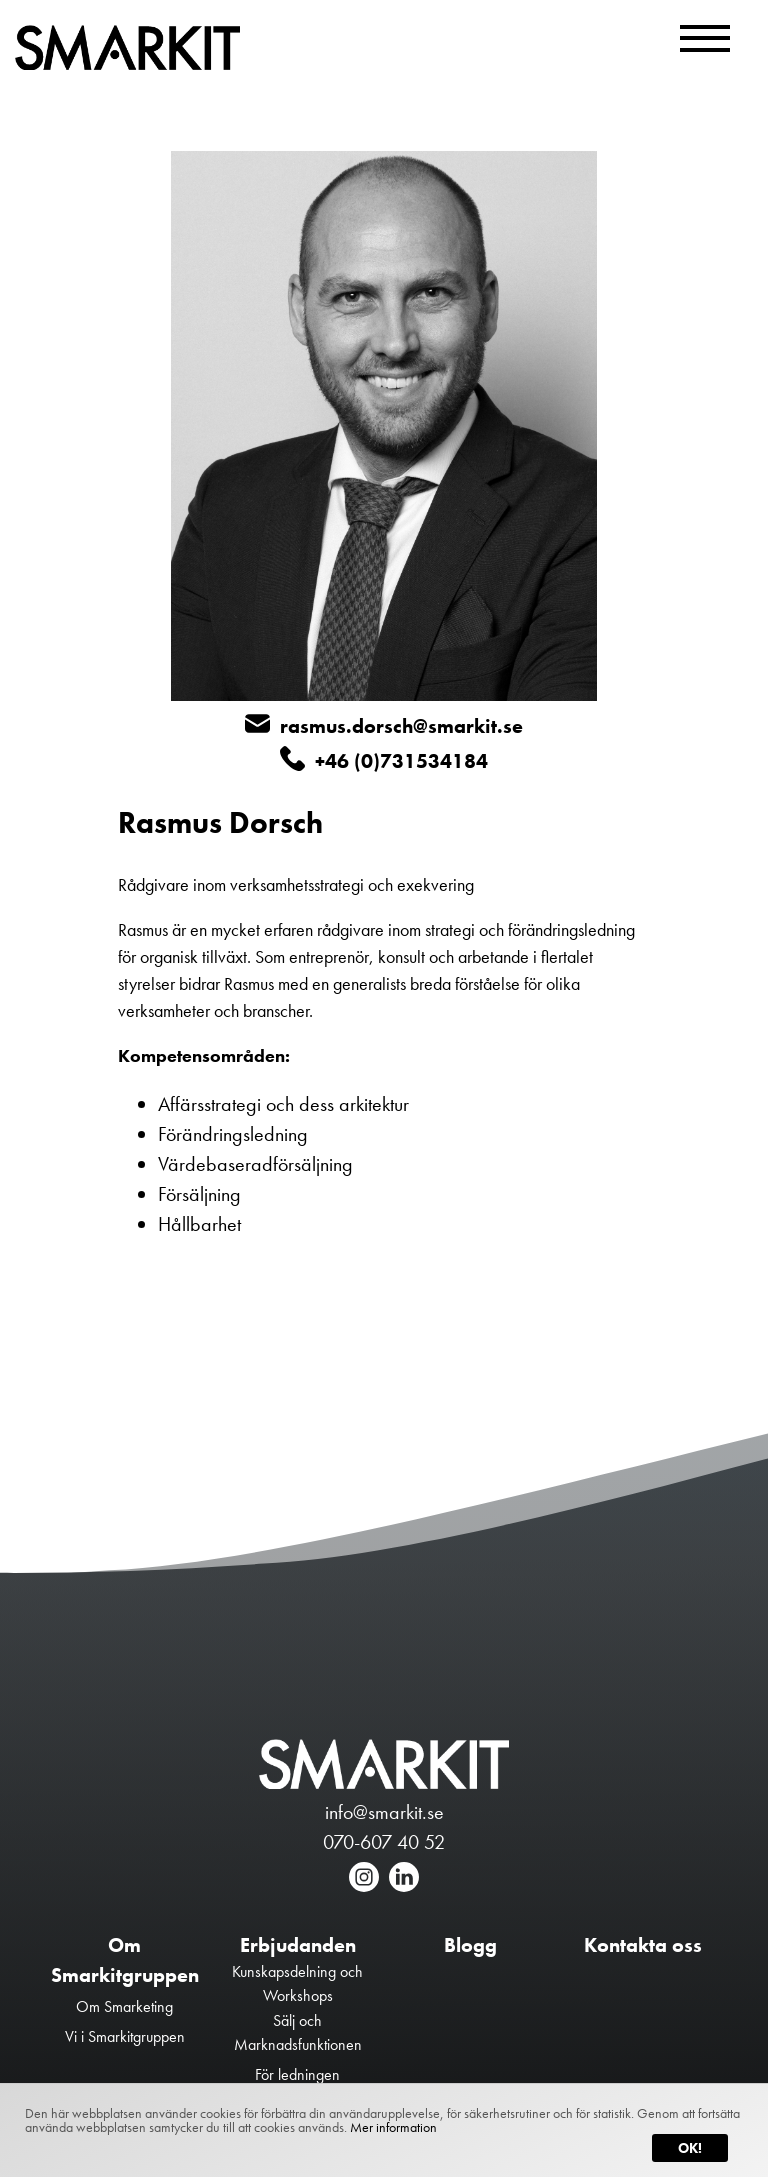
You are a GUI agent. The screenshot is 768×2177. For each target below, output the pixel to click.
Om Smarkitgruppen (125, 1960)
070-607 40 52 (384, 1842)
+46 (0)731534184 (384, 760)
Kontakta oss (643, 1945)
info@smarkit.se (384, 1812)
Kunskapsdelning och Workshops (297, 1983)
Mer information (393, 2127)
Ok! (690, 2148)
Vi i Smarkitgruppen (125, 2036)
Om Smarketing (124, 2006)
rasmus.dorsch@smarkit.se (384, 725)
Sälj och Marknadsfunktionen (298, 2032)
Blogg (470, 1945)
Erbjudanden (298, 1945)
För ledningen (297, 2074)
